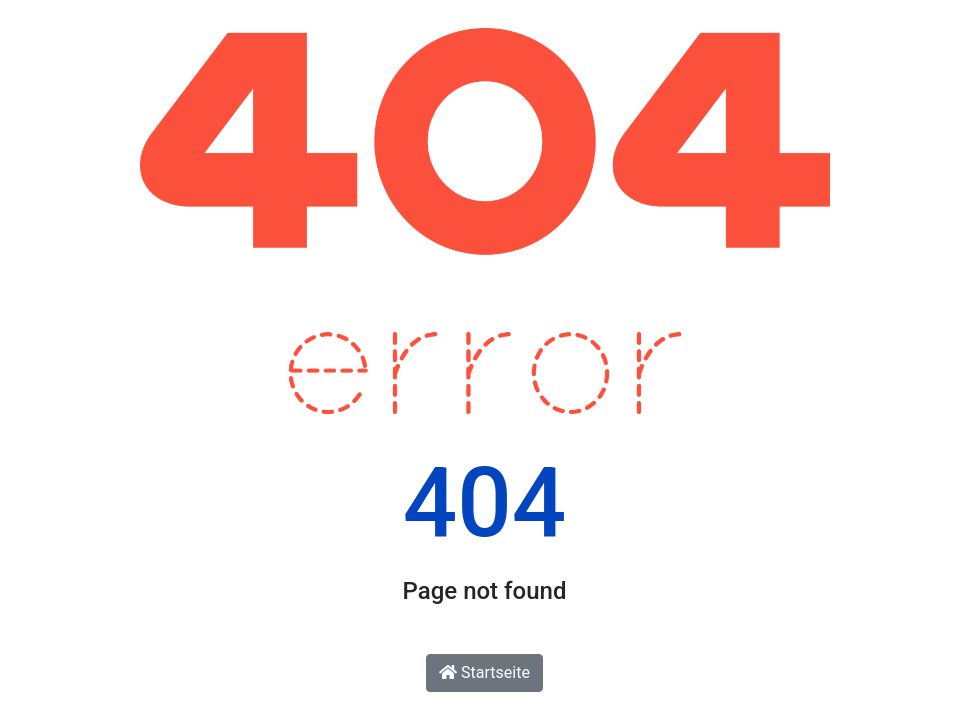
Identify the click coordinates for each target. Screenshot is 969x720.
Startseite (484, 672)
